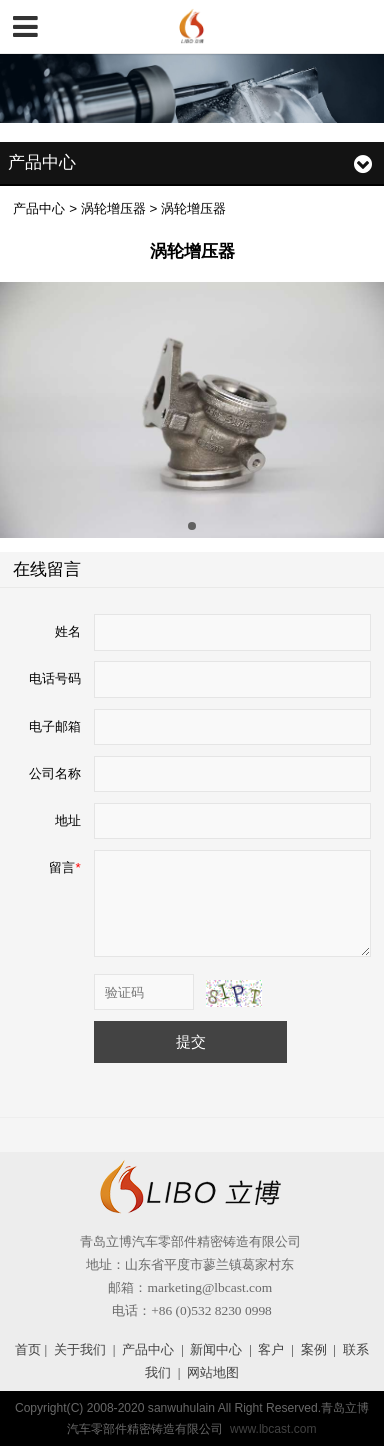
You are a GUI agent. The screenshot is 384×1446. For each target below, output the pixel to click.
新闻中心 (216, 1349)
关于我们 (80, 1349)
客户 (271, 1349)
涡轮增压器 (113, 208)
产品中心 (39, 208)
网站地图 (213, 1372)
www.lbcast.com (273, 1429)
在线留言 (47, 569)
